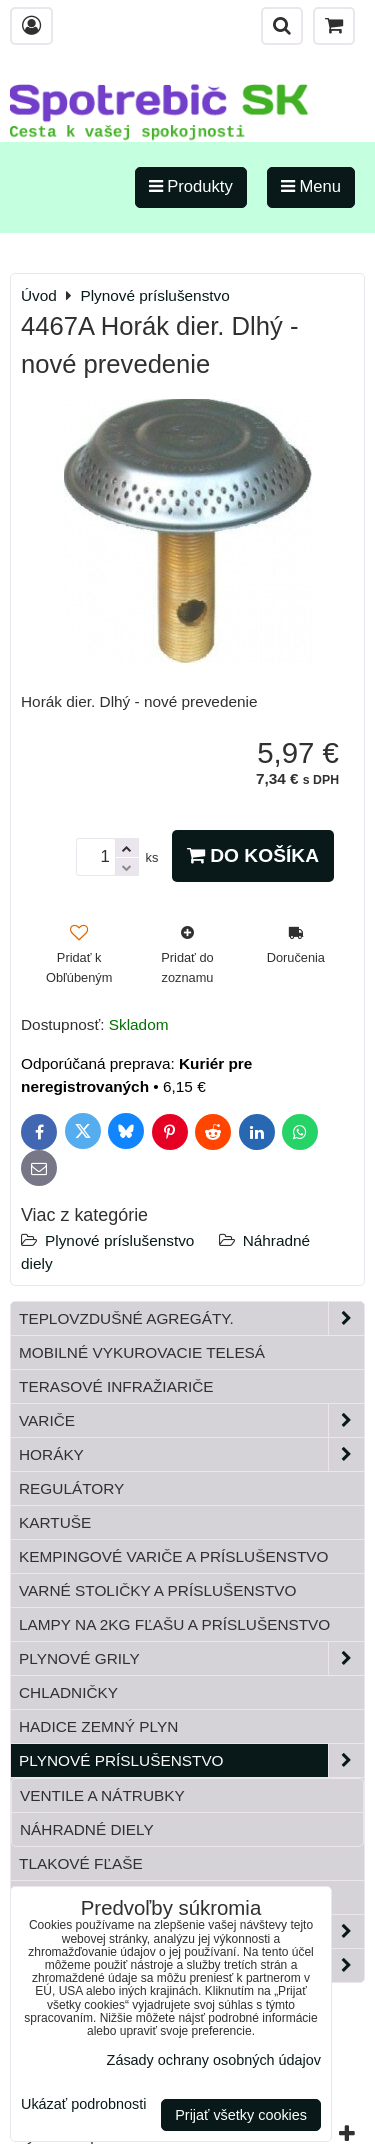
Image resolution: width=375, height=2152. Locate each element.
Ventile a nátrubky (102, 1795)
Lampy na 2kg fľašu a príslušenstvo (174, 1624)
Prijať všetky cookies (241, 2115)
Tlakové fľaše (81, 1863)
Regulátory (71, 1488)
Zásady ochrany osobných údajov (214, 2060)
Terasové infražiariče (116, 1386)
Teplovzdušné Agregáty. (191, 1318)
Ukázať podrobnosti (83, 2104)
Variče (191, 1420)
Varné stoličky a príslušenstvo (157, 1590)
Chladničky (68, 1692)
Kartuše (55, 1522)
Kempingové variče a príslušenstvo (174, 1556)
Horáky (191, 1454)
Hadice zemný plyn (98, 1726)
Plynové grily (191, 1658)
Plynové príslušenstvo (119, 1240)
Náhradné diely (87, 1829)
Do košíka (253, 855)
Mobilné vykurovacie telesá (142, 1352)
